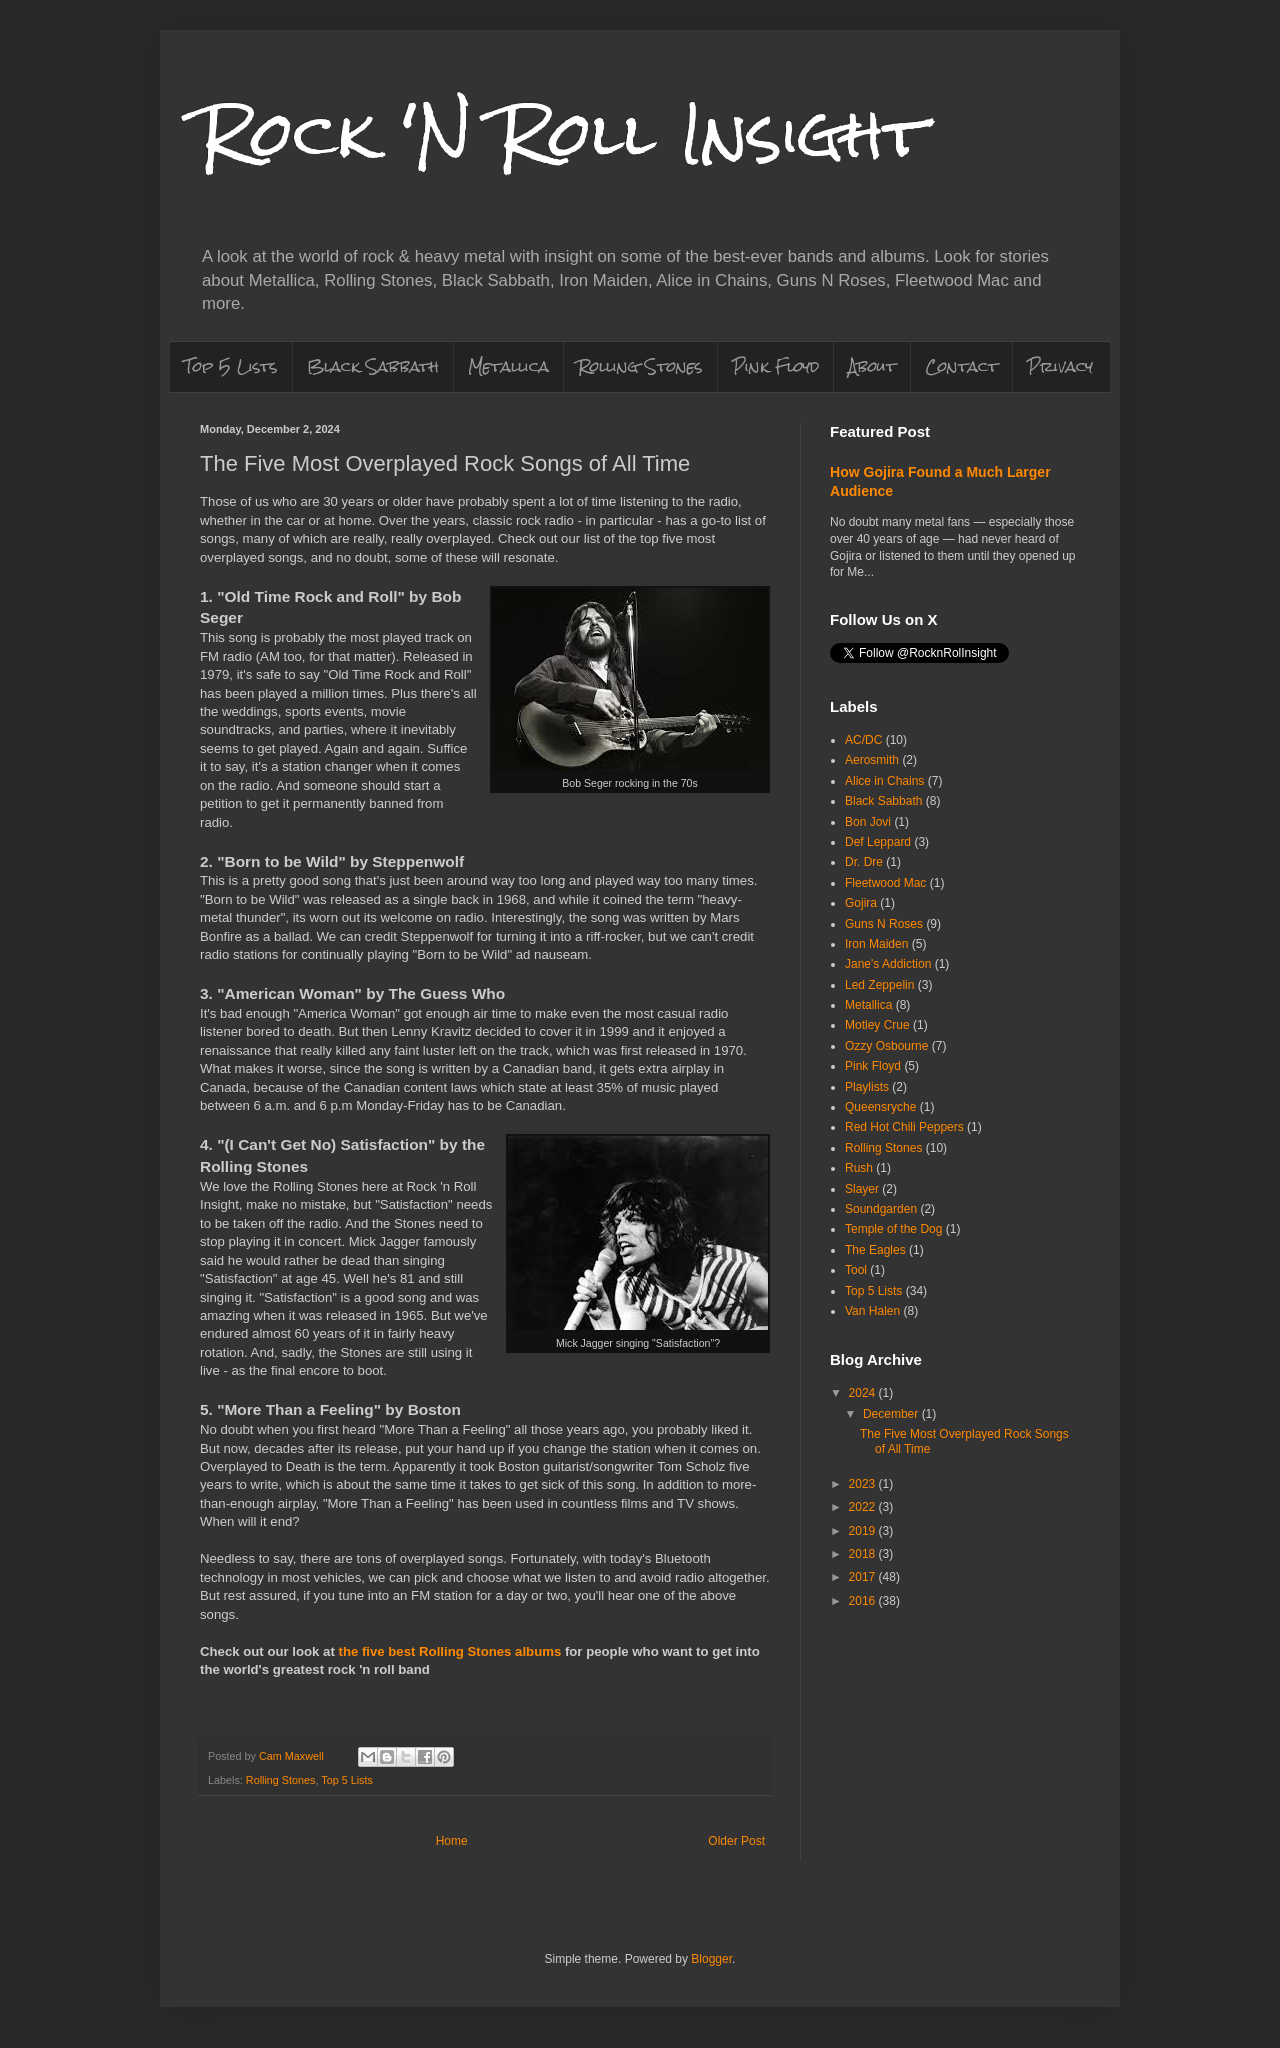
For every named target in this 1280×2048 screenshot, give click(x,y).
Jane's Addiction (888, 964)
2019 (864, 1531)
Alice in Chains (884, 781)
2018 (864, 1554)
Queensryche (880, 1107)
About (872, 366)
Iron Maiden (876, 944)
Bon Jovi (868, 822)
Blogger (711, 1959)
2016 (864, 1601)
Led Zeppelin (879, 985)
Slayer (862, 1189)
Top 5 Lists (231, 366)
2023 (864, 1484)
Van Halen (872, 1311)
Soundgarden (881, 1209)
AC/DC (863, 740)
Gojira (861, 903)
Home (452, 1841)
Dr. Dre (864, 862)
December (892, 1414)
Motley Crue (877, 1025)
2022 (864, 1507)
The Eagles (875, 1250)
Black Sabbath (373, 366)
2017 (864, 1577)
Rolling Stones (640, 366)
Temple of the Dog (893, 1229)
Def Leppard (878, 842)
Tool (856, 1270)
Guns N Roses (884, 924)
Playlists (867, 1087)
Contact (961, 366)
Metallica (508, 366)
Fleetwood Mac (885, 883)
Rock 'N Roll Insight (563, 133)
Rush (859, 1168)
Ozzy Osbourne (886, 1046)
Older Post (736, 1841)
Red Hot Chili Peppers (904, 1127)
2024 (864, 1393)
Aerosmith (872, 760)
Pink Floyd (775, 366)
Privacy (1060, 366)
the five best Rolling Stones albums (449, 1651)
